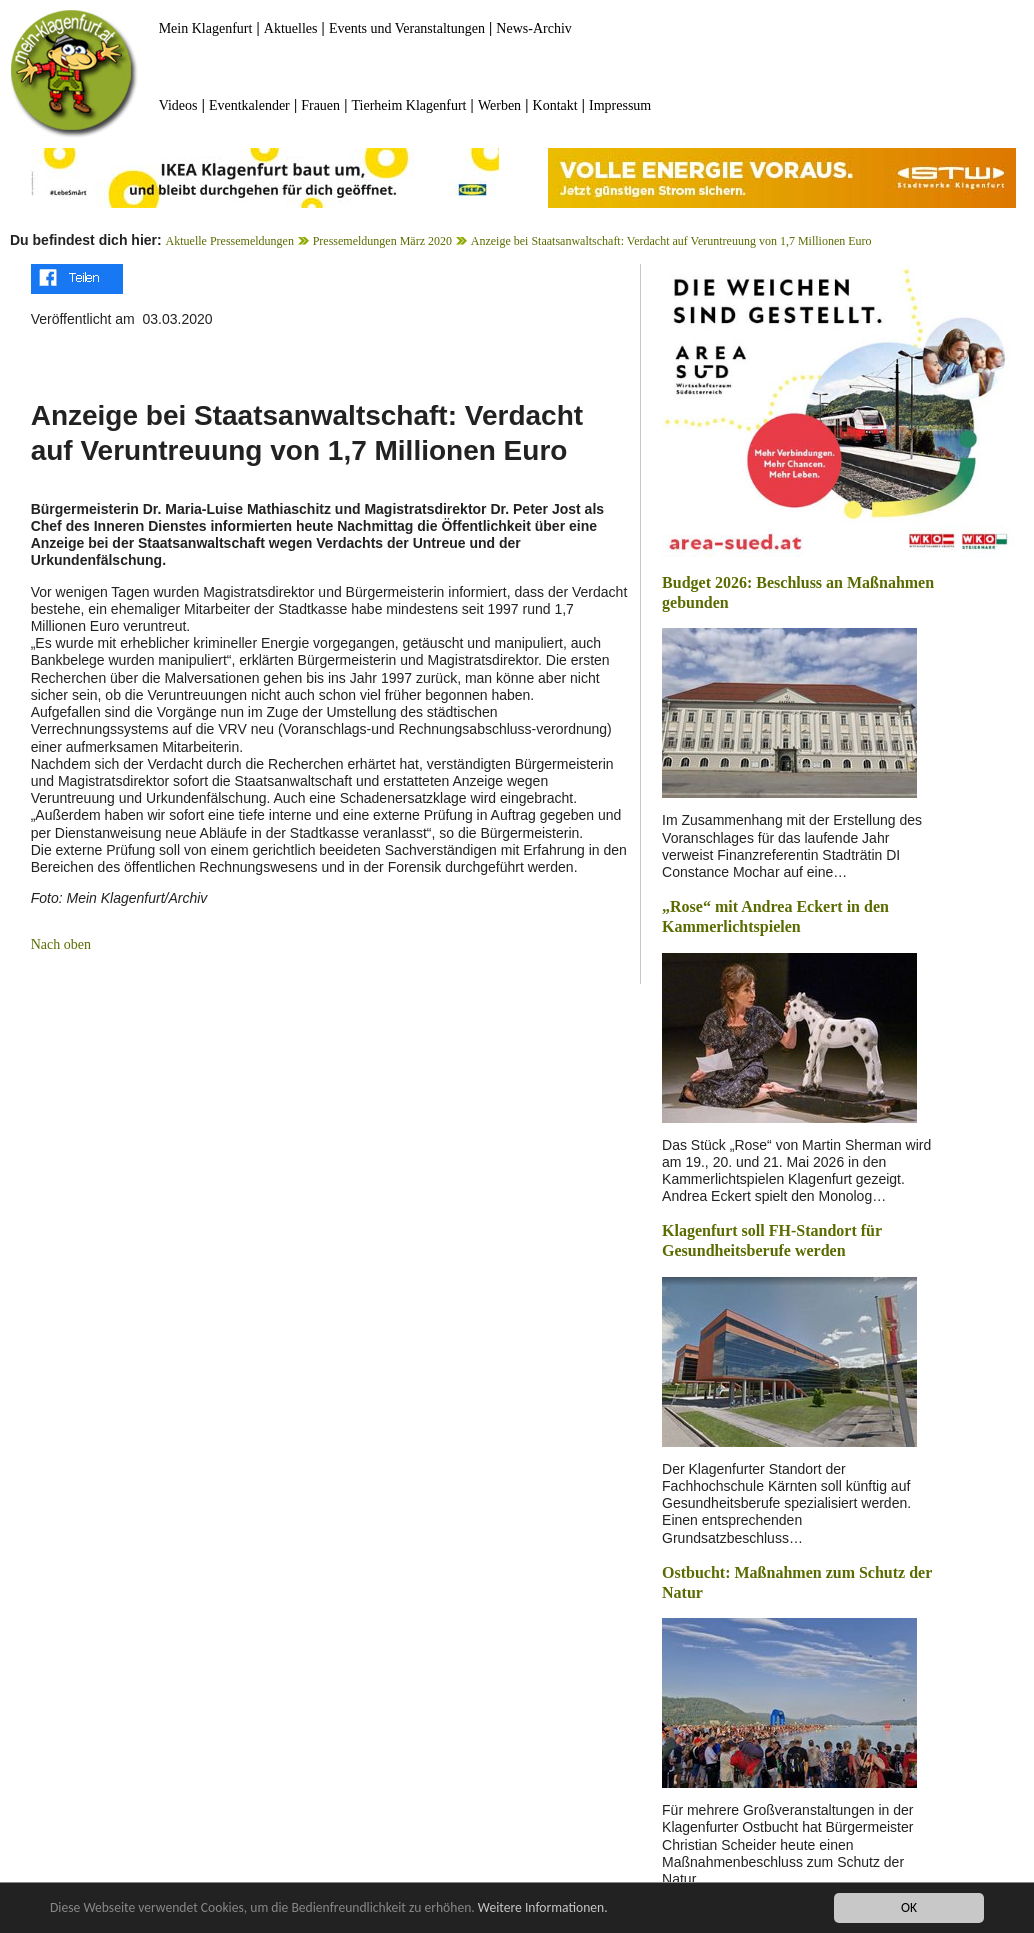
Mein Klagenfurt (206, 28)
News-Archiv (533, 28)
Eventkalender (249, 105)
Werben (499, 105)
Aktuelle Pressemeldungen (230, 241)
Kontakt (555, 105)
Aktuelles (291, 28)
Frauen (320, 105)
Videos (178, 105)
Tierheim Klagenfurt (409, 105)
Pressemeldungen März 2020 (382, 241)
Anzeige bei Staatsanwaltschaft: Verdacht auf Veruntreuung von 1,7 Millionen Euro (671, 241)
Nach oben (61, 944)
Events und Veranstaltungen (407, 28)
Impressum (620, 105)
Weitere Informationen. (543, 1907)
